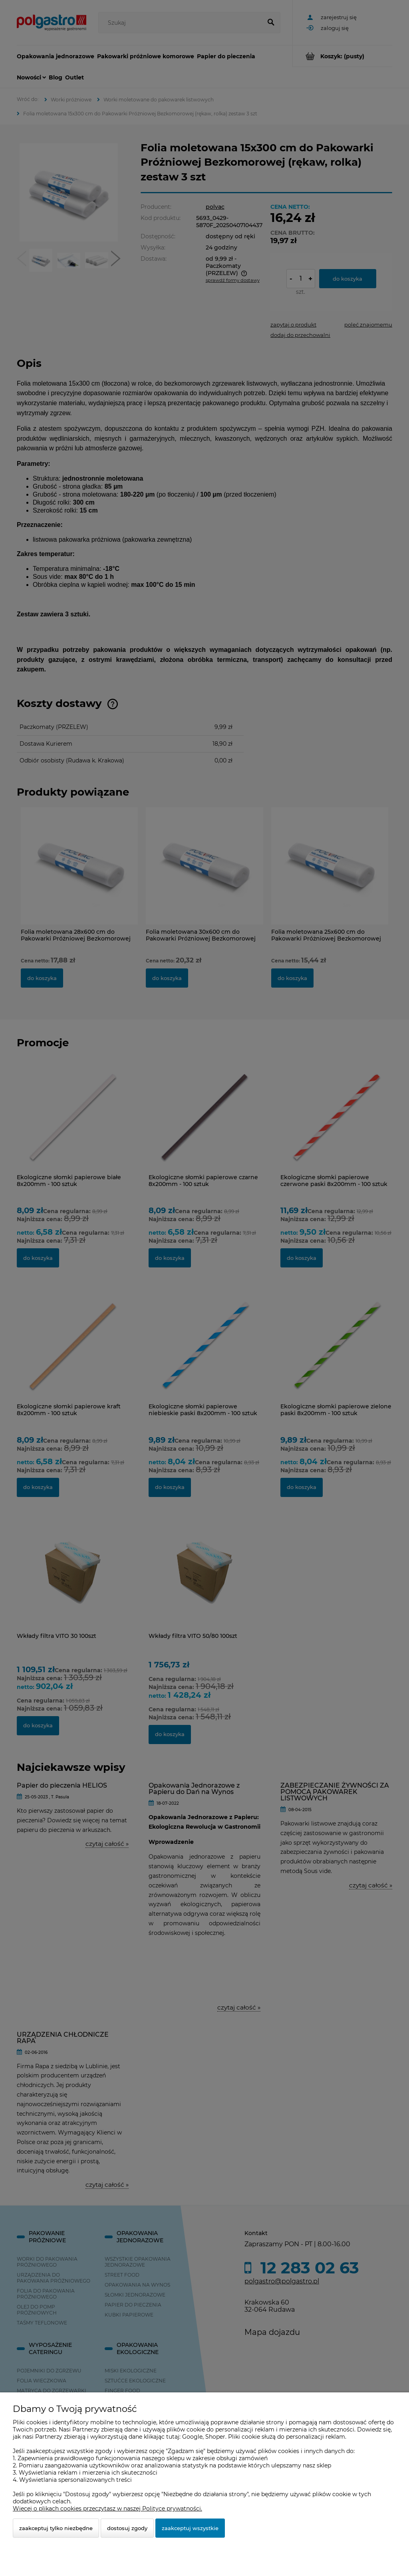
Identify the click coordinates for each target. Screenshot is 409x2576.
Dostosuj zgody (127, 2528)
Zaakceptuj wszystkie (190, 2528)
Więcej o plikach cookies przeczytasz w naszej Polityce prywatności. (107, 2508)
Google (192, 2436)
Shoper (215, 2436)
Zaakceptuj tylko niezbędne (56, 2528)
